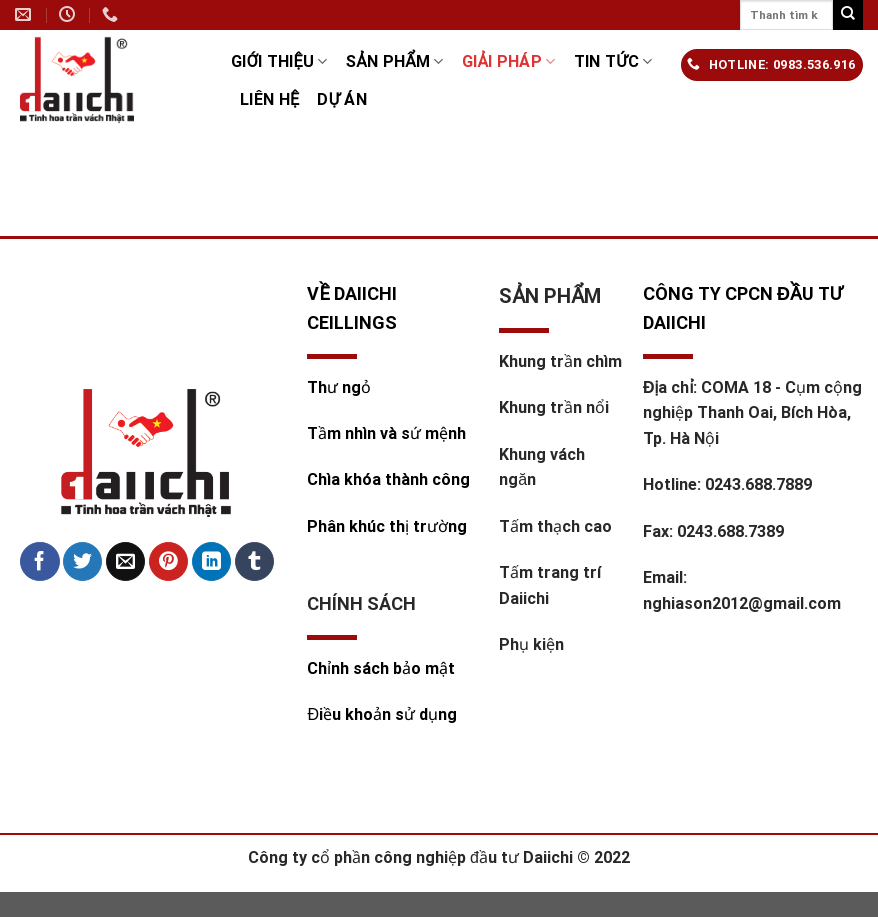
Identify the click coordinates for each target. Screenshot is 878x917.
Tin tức (613, 62)
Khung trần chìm (560, 361)
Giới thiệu (279, 62)
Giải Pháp (509, 62)
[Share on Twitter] (82, 562)
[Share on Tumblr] (254, 562)
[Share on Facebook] (39, 562)
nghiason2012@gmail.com (742, 603)
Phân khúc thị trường (387, 526)
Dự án (342, 99)
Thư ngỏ (339, 387)
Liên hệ (269, 99)
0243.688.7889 (758, 484)
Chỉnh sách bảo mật (381, 668)
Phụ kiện (531, 644)
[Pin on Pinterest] (168, 562)
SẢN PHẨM (395, 62)
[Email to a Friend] (125, 562)
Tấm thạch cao (555, 526)
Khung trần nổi (554, 407)
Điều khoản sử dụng (382, 714)
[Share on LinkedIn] (211, 562)
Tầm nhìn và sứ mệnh (388, 433)
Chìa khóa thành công (388, 479)
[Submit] (848, 15)
